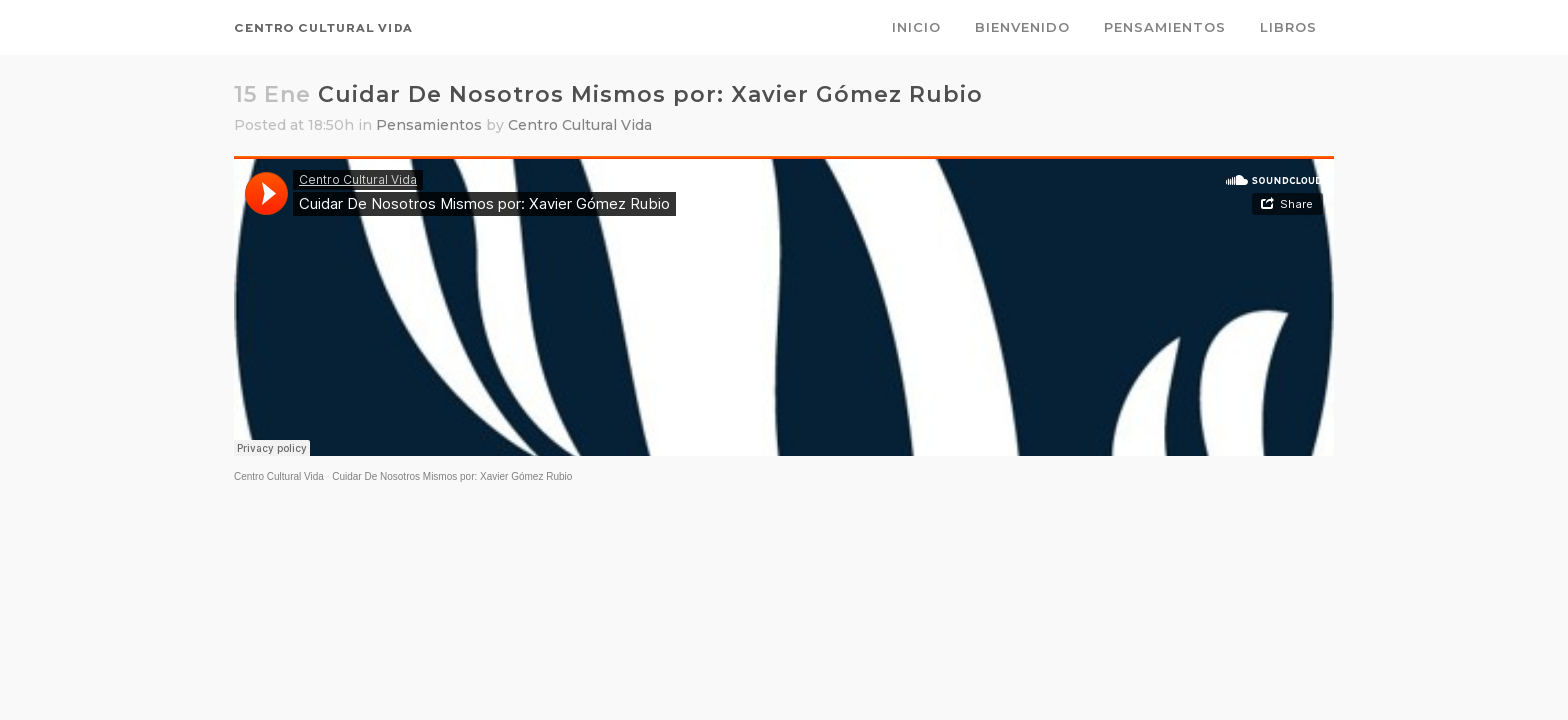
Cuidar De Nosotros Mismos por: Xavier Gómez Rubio (452, 476)
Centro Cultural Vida (580, 125)
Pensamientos (429, 125)
